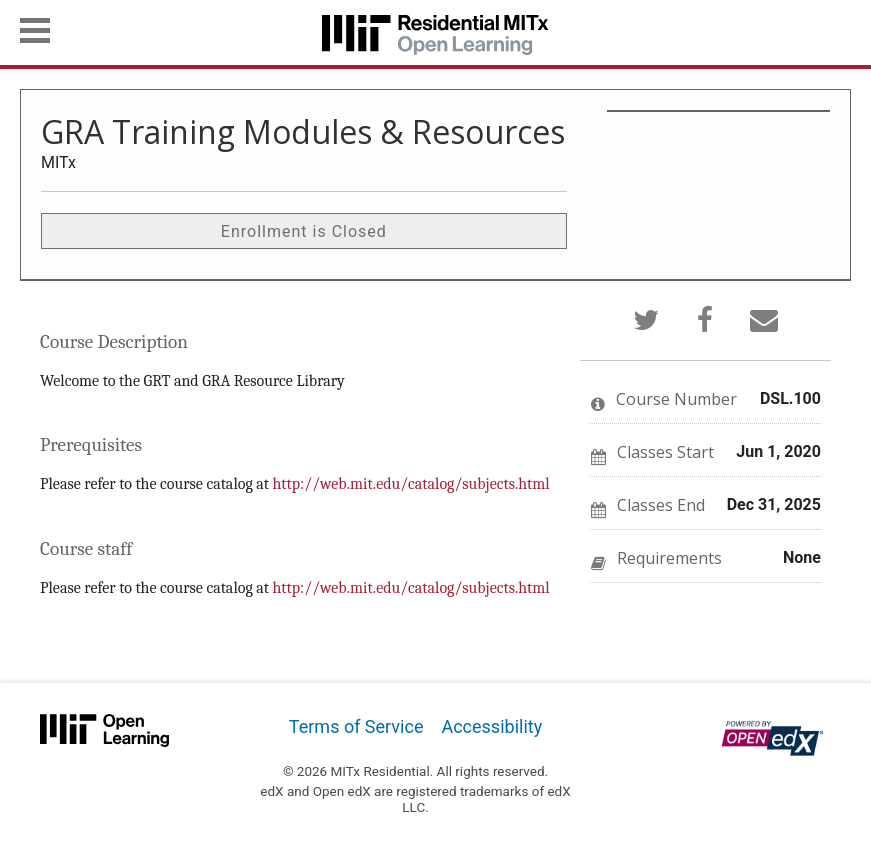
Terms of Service (356, 726)
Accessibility (491, 726)
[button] (35, 30)
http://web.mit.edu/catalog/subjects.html (411, 484)
